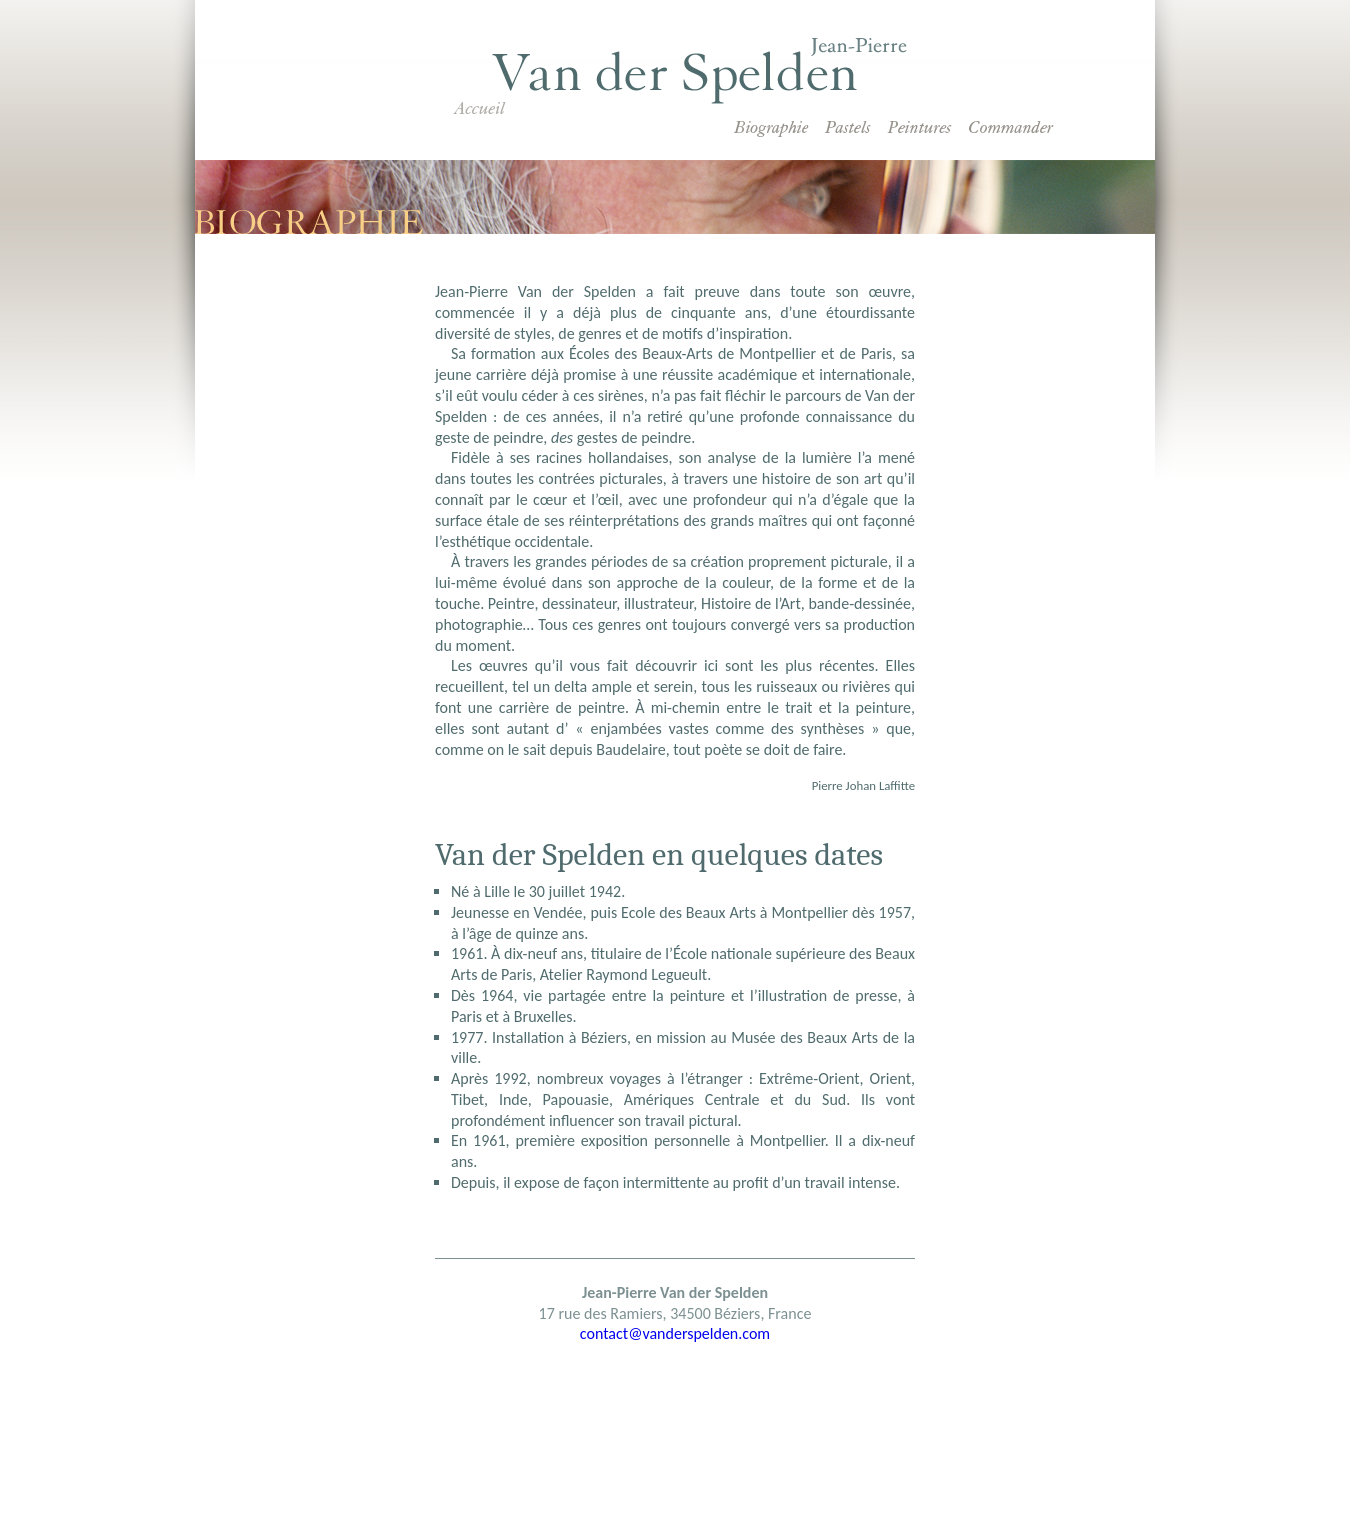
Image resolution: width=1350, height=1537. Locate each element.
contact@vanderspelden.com (675, 1333)
